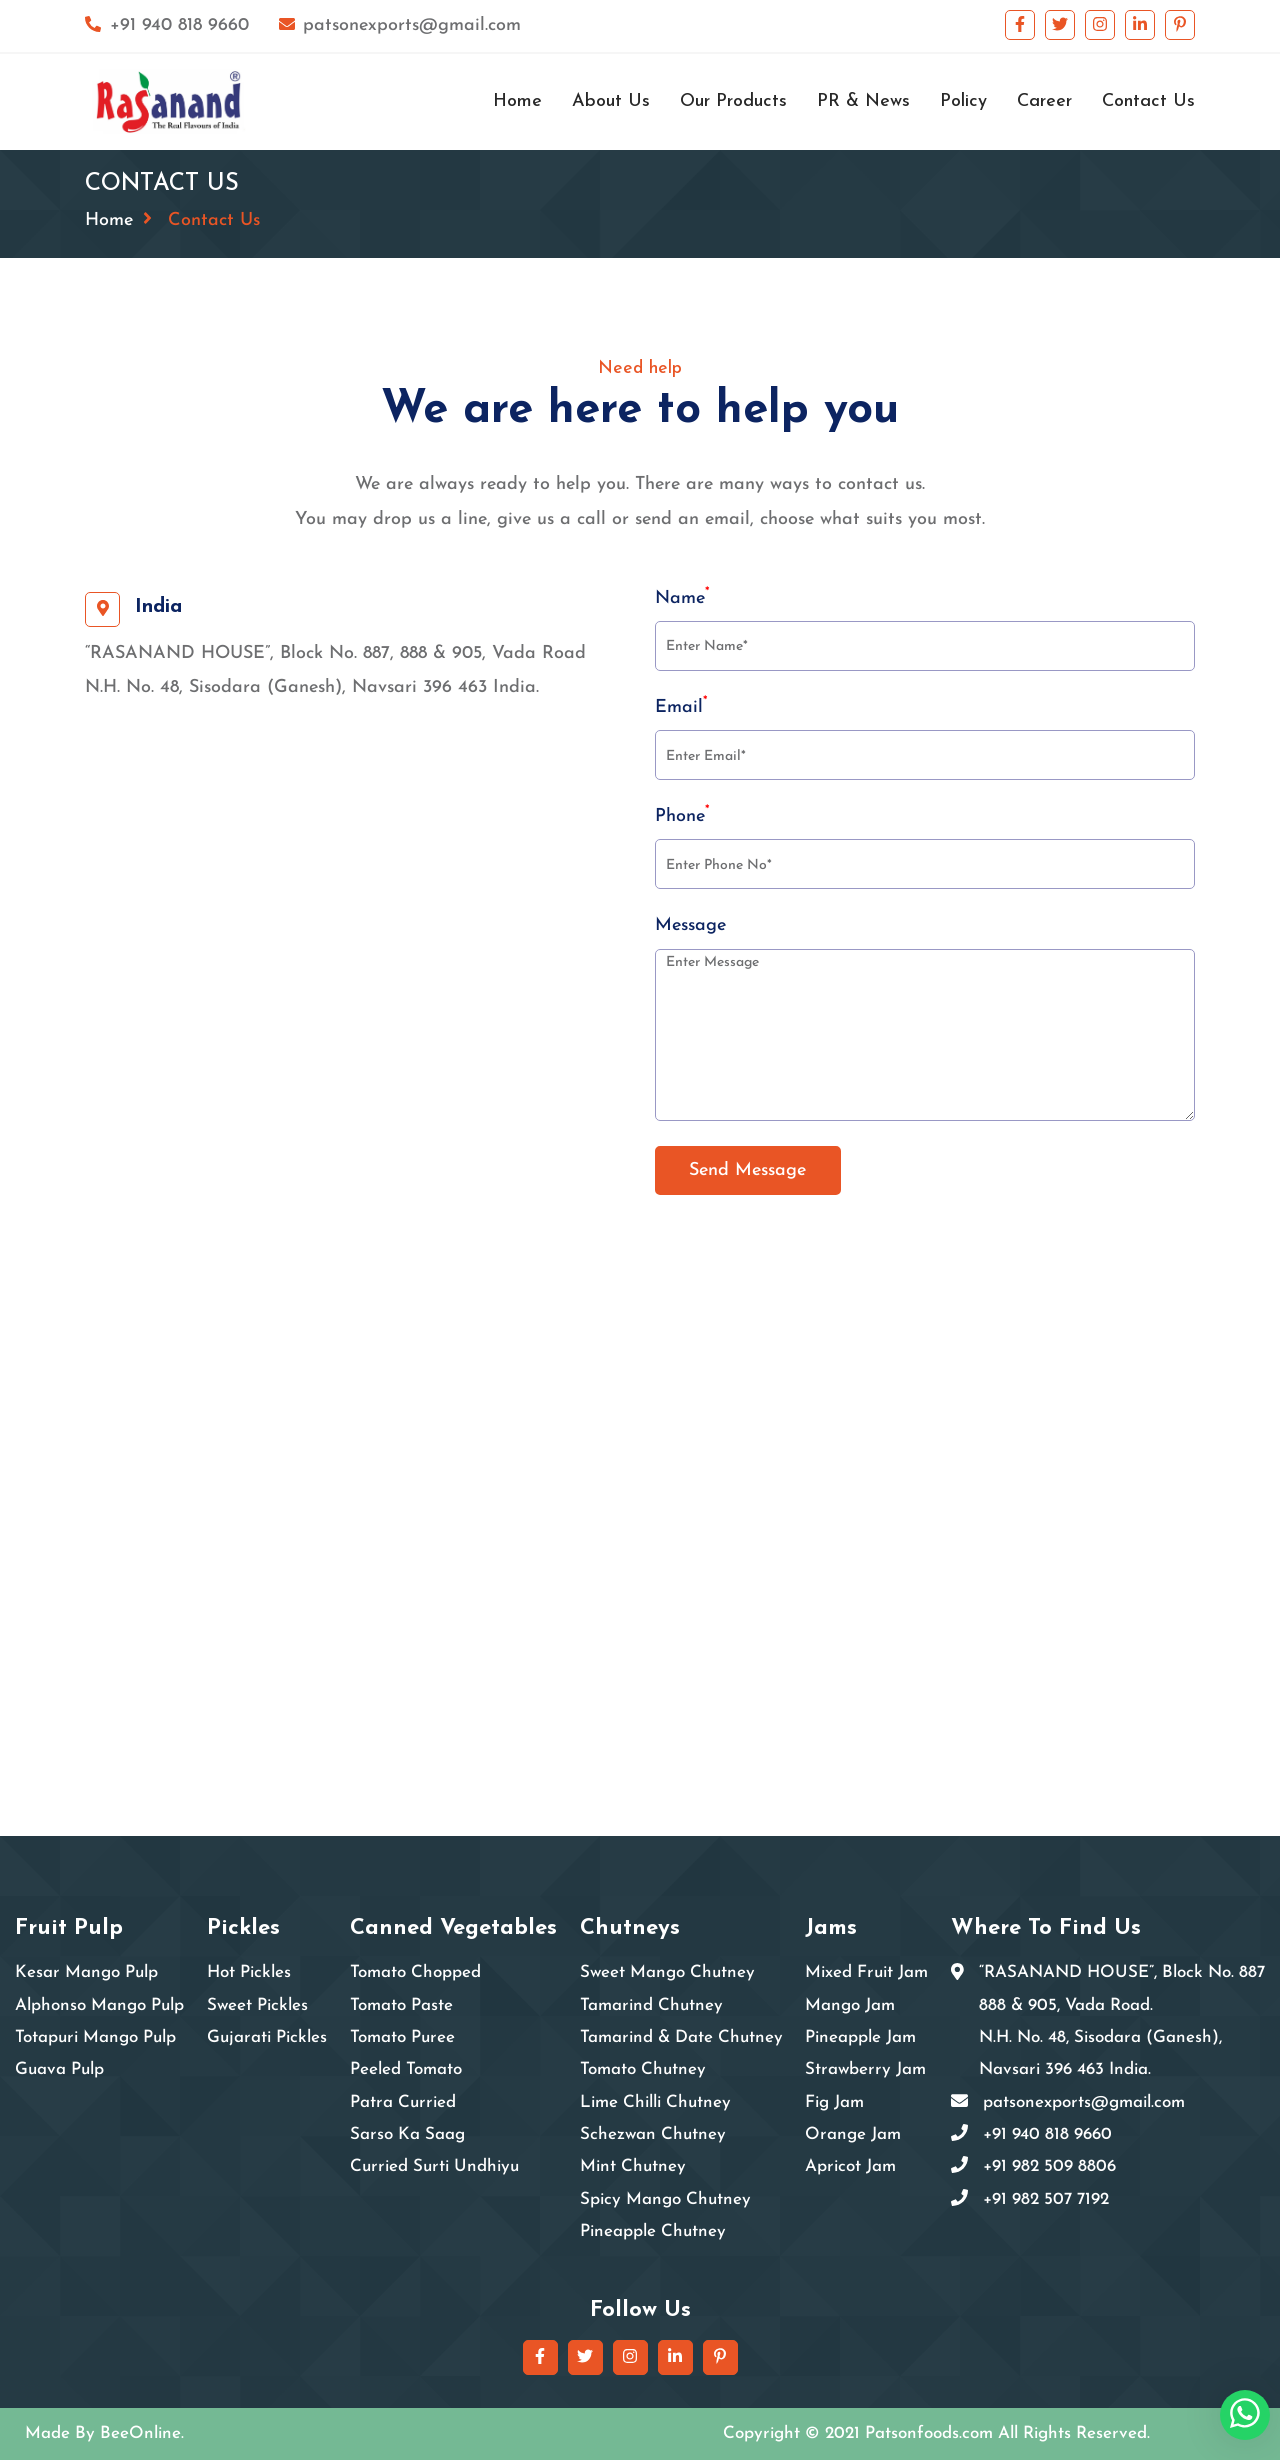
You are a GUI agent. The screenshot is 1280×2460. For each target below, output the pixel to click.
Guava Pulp (59, 2069)
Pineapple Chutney (653, 2231)
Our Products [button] (733, 101)
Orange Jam (853, 2134)
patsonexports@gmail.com (400, 25)
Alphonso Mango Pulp (99, 2005)
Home (517, 101)
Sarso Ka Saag (407, 2134)
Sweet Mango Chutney (667, 1972)
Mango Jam (850, 2005)
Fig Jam (834, 2102)
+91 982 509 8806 (1049, 2166)
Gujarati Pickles (267, 2037)
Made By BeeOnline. (104, 2433)
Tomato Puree (402, 2037)
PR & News (863, 101)
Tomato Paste (401, 2005)
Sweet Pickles (257, 2005)
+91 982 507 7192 (1046, 2199)
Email (681, 706)
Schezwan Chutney (653, 2134)
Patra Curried (403, 2102)
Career (1044, 101)
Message (690, 925)
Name (682, 597)
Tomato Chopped (415, 1972)
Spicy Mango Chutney (665, 2199)
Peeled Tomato (406, 2069)
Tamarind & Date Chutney (681, 2037)
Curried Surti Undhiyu (434, 2166)
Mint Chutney (633, 2166)
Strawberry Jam (865, 2069)
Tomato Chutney (643, 2069)
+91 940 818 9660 (167, 25)
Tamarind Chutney (651, 2005)
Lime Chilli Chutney (655, 2102)
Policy (963, 101)
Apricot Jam (850, 2166)
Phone (682, 815)
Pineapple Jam (860, 2037)
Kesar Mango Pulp (86, 1972)
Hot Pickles (249, 1972)
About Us (611, 101)
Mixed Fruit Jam (866, 1972)
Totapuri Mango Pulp (95, 2037)
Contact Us (1148, 101)
